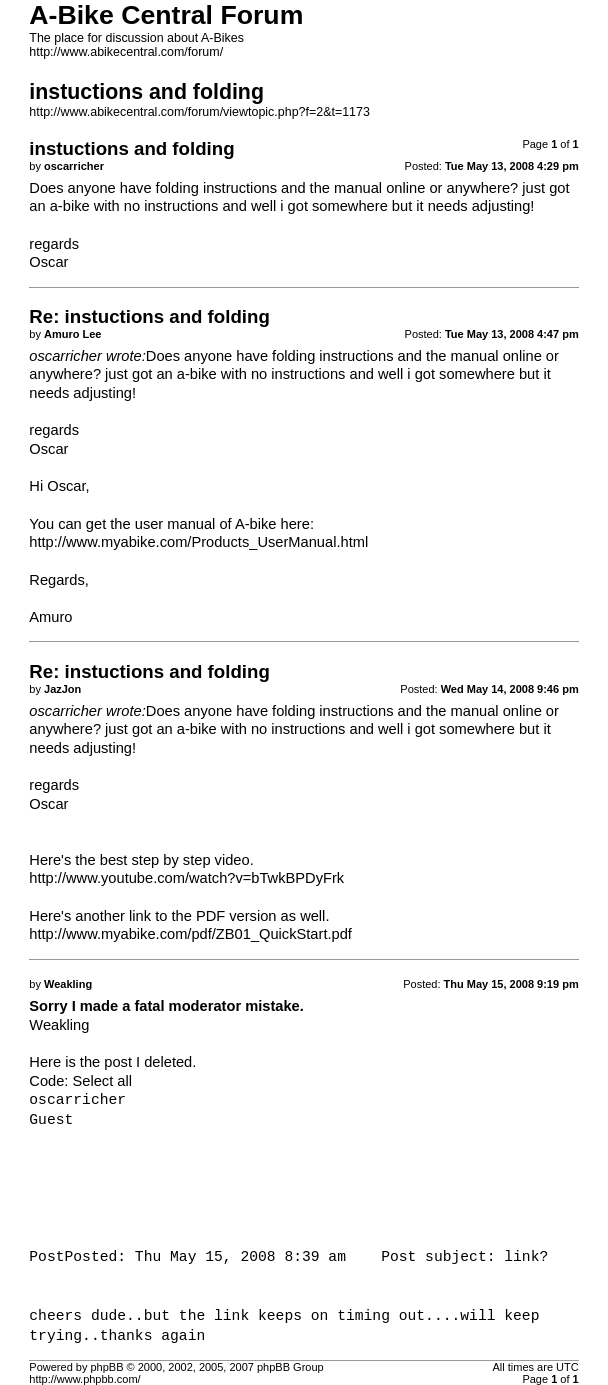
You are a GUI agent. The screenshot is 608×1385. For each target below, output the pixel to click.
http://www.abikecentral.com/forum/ (126, 52)
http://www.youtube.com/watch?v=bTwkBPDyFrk (186, 878)
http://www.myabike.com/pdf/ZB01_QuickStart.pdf (190, 934)
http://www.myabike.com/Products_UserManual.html (198, 542)
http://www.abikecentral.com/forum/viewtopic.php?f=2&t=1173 (199, 112)
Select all (102, 1081)
